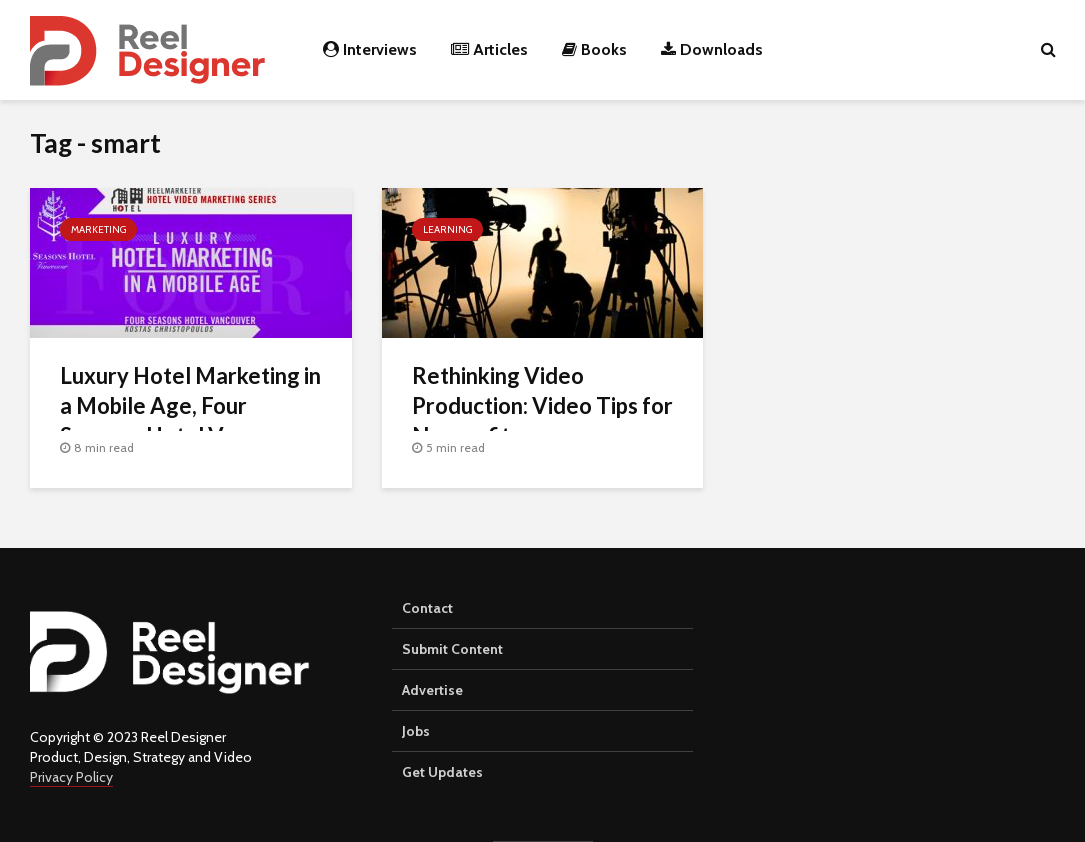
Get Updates (442, 772)
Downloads (712, 49)
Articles (489, 49)
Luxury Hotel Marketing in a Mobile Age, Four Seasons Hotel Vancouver (190, 405)
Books (594, 49)
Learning (447, 229)
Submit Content (452, 649)
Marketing (98, 229)
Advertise (432, 690)
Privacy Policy (71, 777)
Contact (427, 608)
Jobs (416, 731)
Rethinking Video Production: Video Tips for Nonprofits (542, 405)
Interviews (370, 49)
